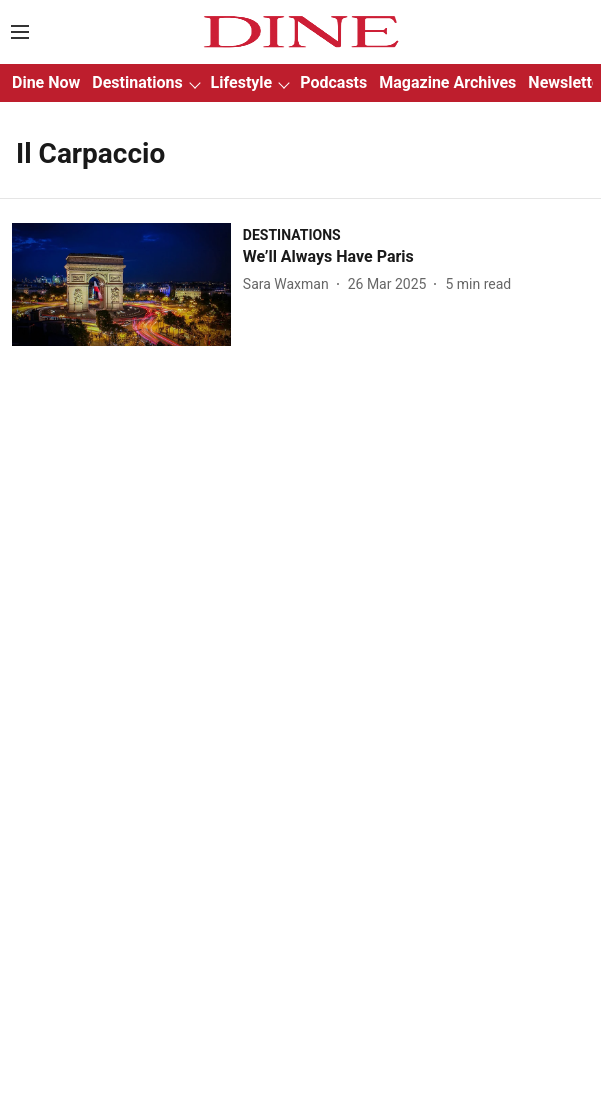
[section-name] (292, 234)
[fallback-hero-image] (127, 284)
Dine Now (46, 82)
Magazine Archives (447, 82)
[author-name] (290, 284)
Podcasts (333, 82)
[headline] (416, 257)
